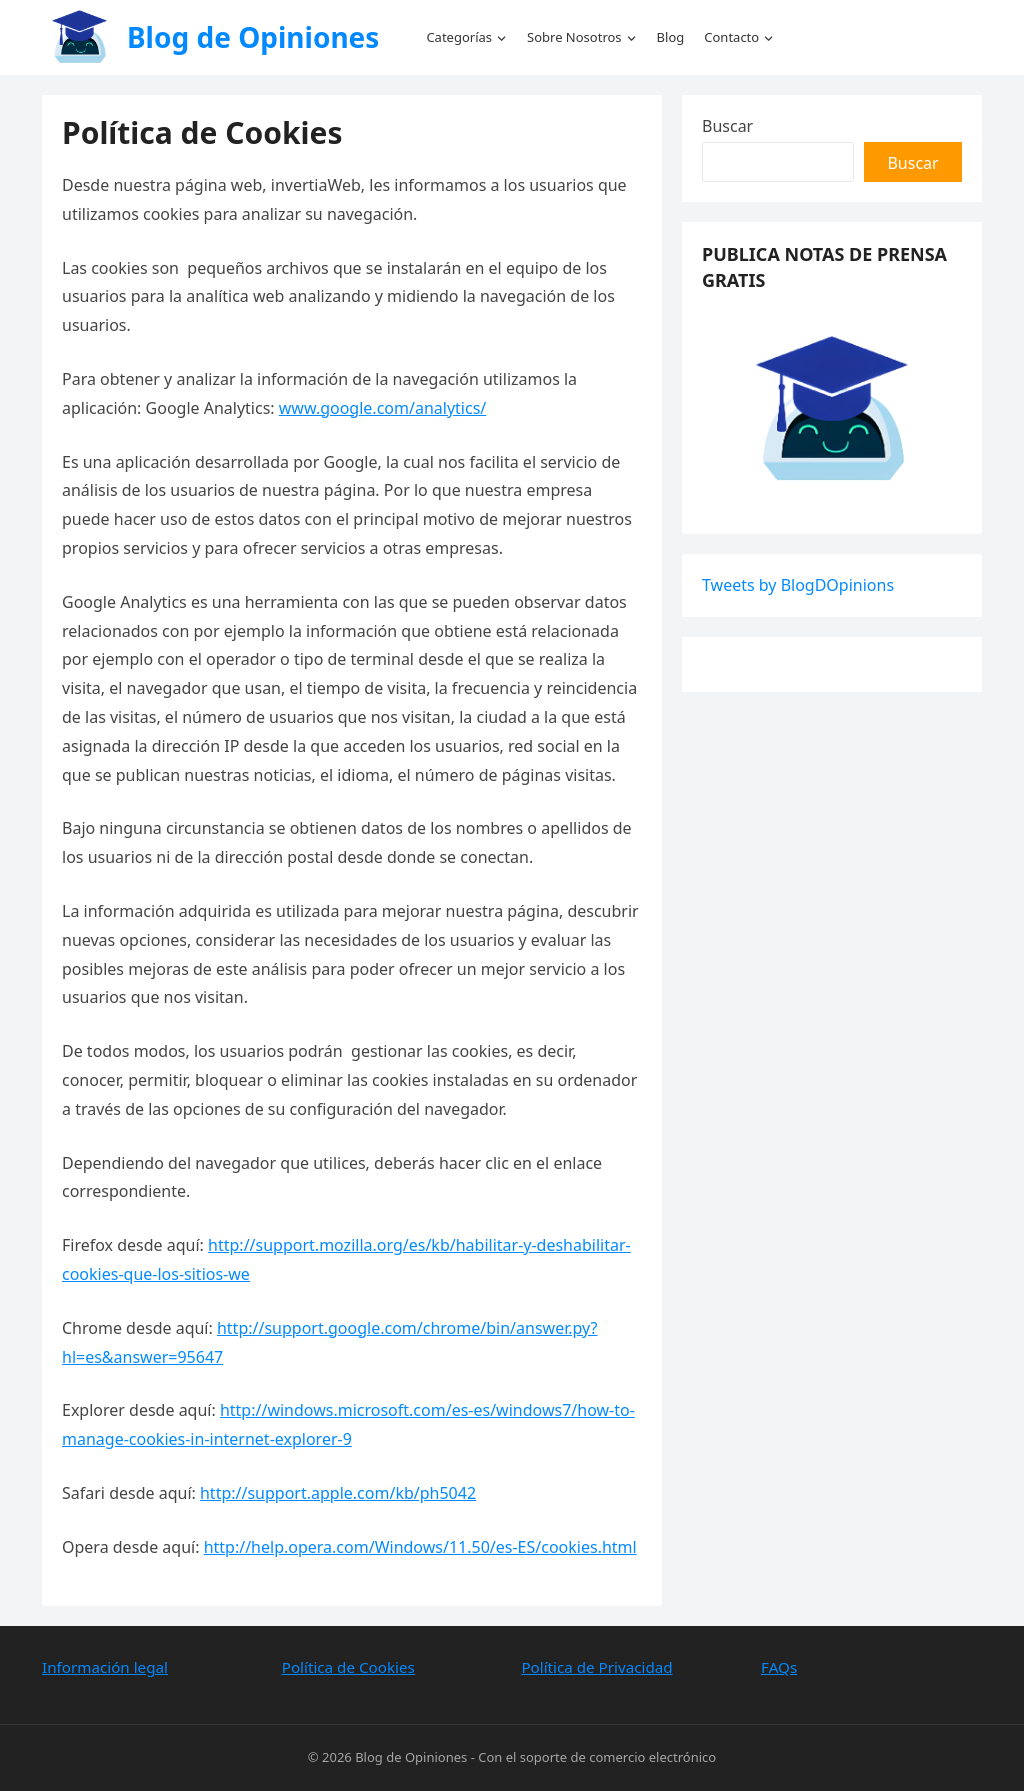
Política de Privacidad (596, 1667)
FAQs (779, 1667)
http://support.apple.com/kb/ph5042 (338, 1493)
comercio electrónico (652, 1757)
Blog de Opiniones (253, 37)
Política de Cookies (348, 1667)
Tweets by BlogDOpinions (798, 585)
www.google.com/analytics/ (382, 408)
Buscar (727, 126)
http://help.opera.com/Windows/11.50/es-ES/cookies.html (420, 1547)
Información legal (105, 1667)
